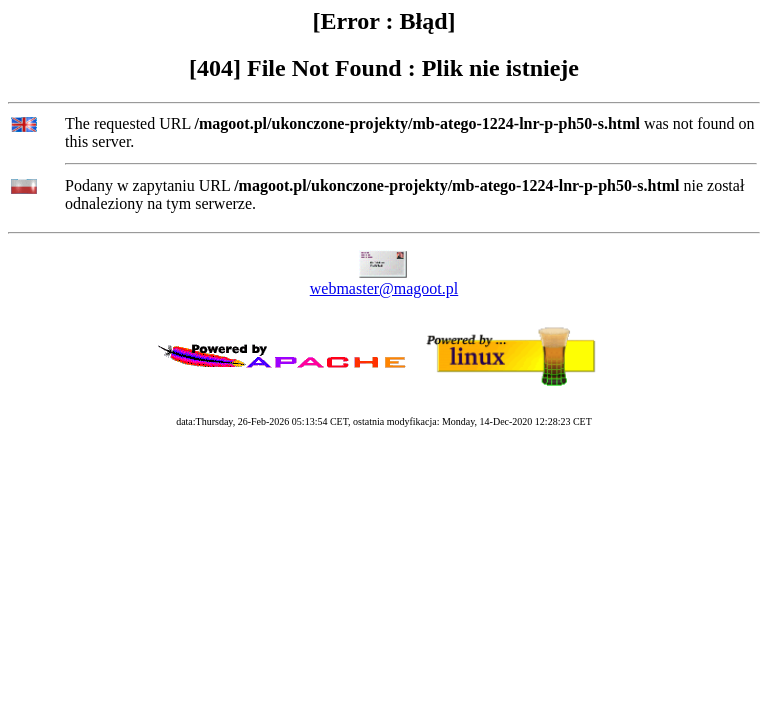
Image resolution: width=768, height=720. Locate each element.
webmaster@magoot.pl (384, 288)
